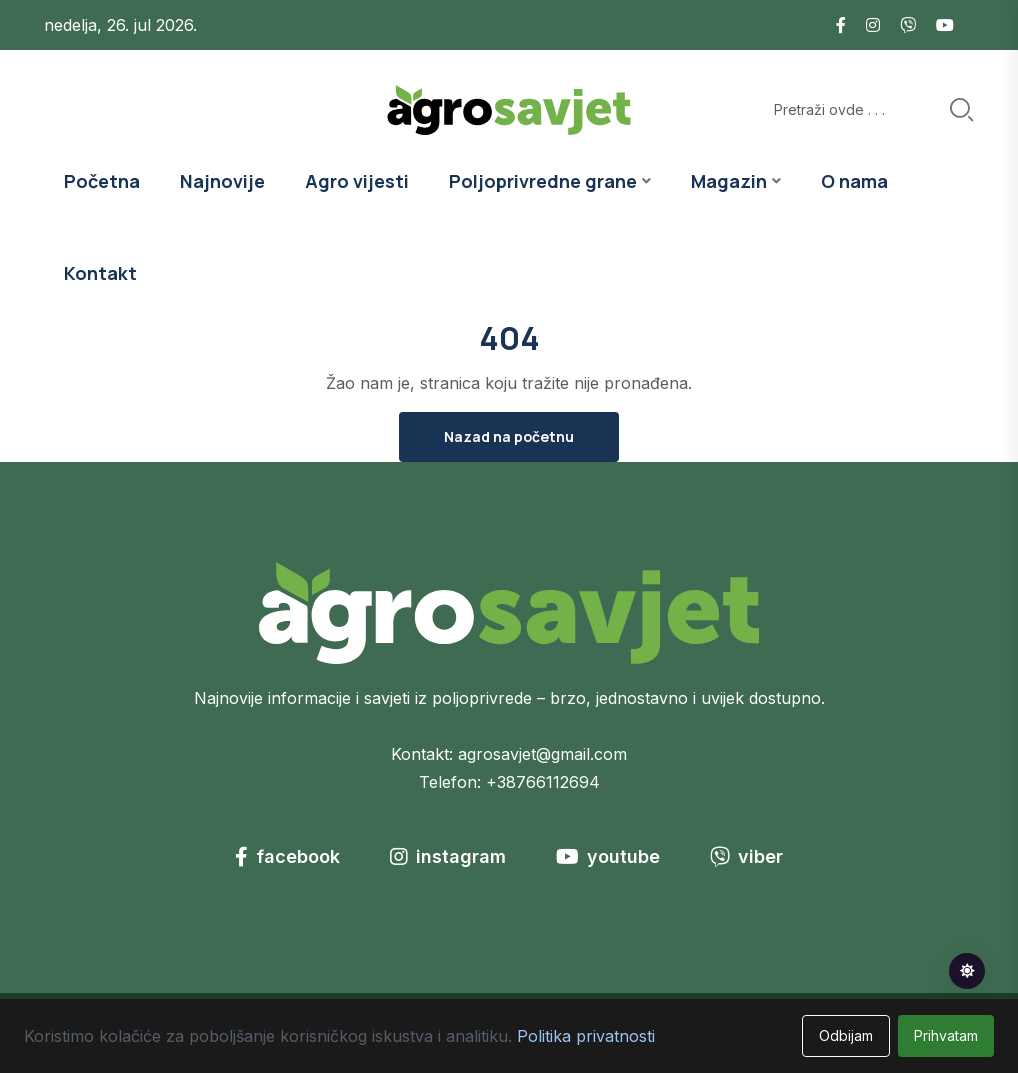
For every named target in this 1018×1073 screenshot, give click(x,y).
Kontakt (100, 273)
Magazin (729, 181)
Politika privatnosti (586, 1036)
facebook (287, 856)
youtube (608, 856)
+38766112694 (543, 782)
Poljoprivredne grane (543, 181)
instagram (448, 856)
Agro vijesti (357, 181)
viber (746, 856)
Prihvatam (946, 1035)
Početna (102, 181)
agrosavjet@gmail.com (542, 754)
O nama (854, 181)
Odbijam (846, 1035)
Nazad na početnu (509, 436)
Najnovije (222, 181)
